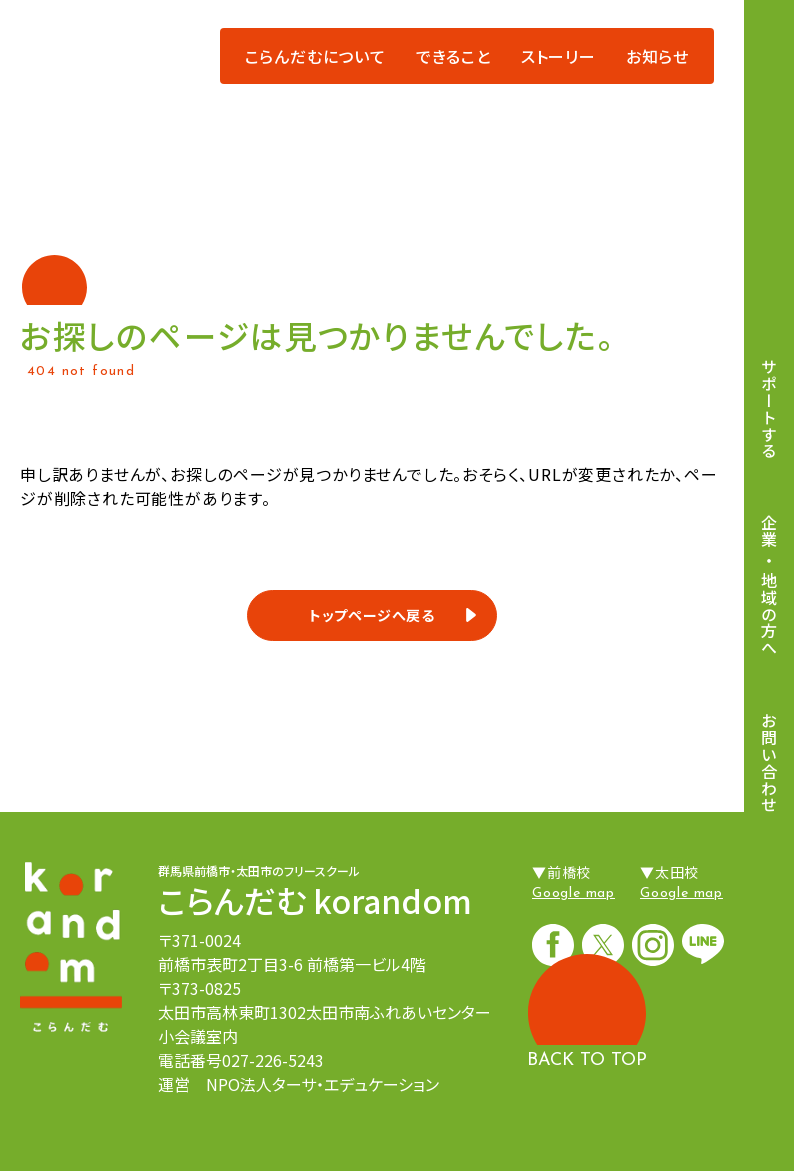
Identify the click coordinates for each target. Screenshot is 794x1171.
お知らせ (657, 56)
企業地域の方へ (769, 586)
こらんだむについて (315, 56)
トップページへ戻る (372, 615)
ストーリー (558, 56)
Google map (573, 893)
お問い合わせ (769, 762)
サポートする (769, 408)
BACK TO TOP (587, 1060)
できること (453, 56)
